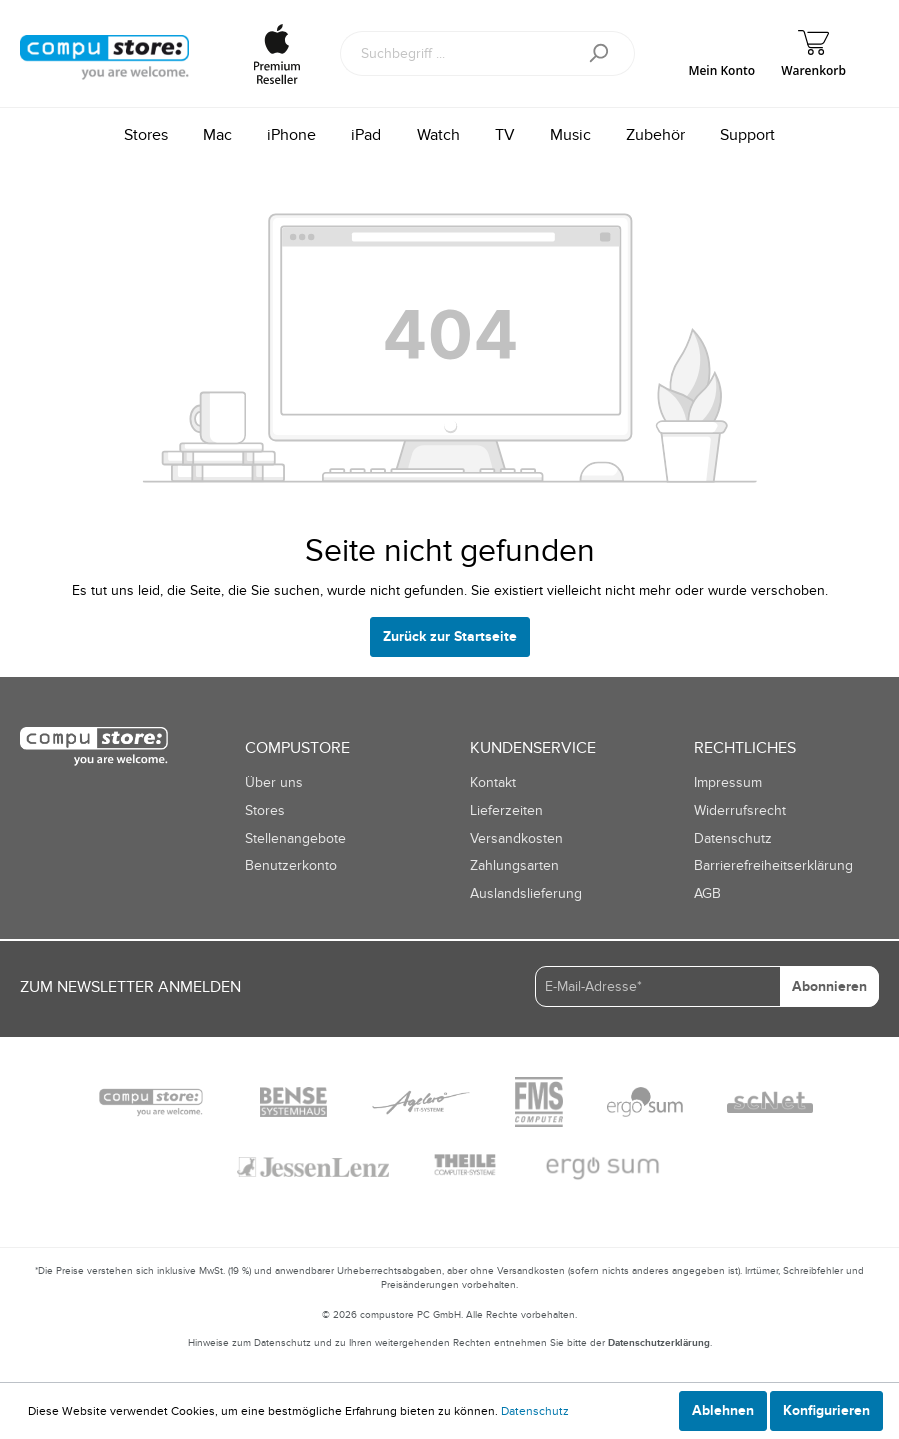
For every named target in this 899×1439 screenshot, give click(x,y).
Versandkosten (516, 838)
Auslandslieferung (526, 893)
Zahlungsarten (514, 865)
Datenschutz (733, 838)
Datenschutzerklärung (659, 1343)
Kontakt (493, 782)
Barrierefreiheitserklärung (773, 865)
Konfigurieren (826, 1410)
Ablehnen (723, 1410)
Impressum (728, 782)
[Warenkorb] (813, 53)
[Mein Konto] (721, 53)
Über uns (274, 782)
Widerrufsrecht (740, 810)
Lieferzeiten (506, 810)
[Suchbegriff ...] (458, 53)
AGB (707, 893)
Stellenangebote (295, 838)
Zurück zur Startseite (450, 636)
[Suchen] (605, 53)
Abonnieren (829, 986)
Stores (265, 810)
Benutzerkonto (291, 865)
